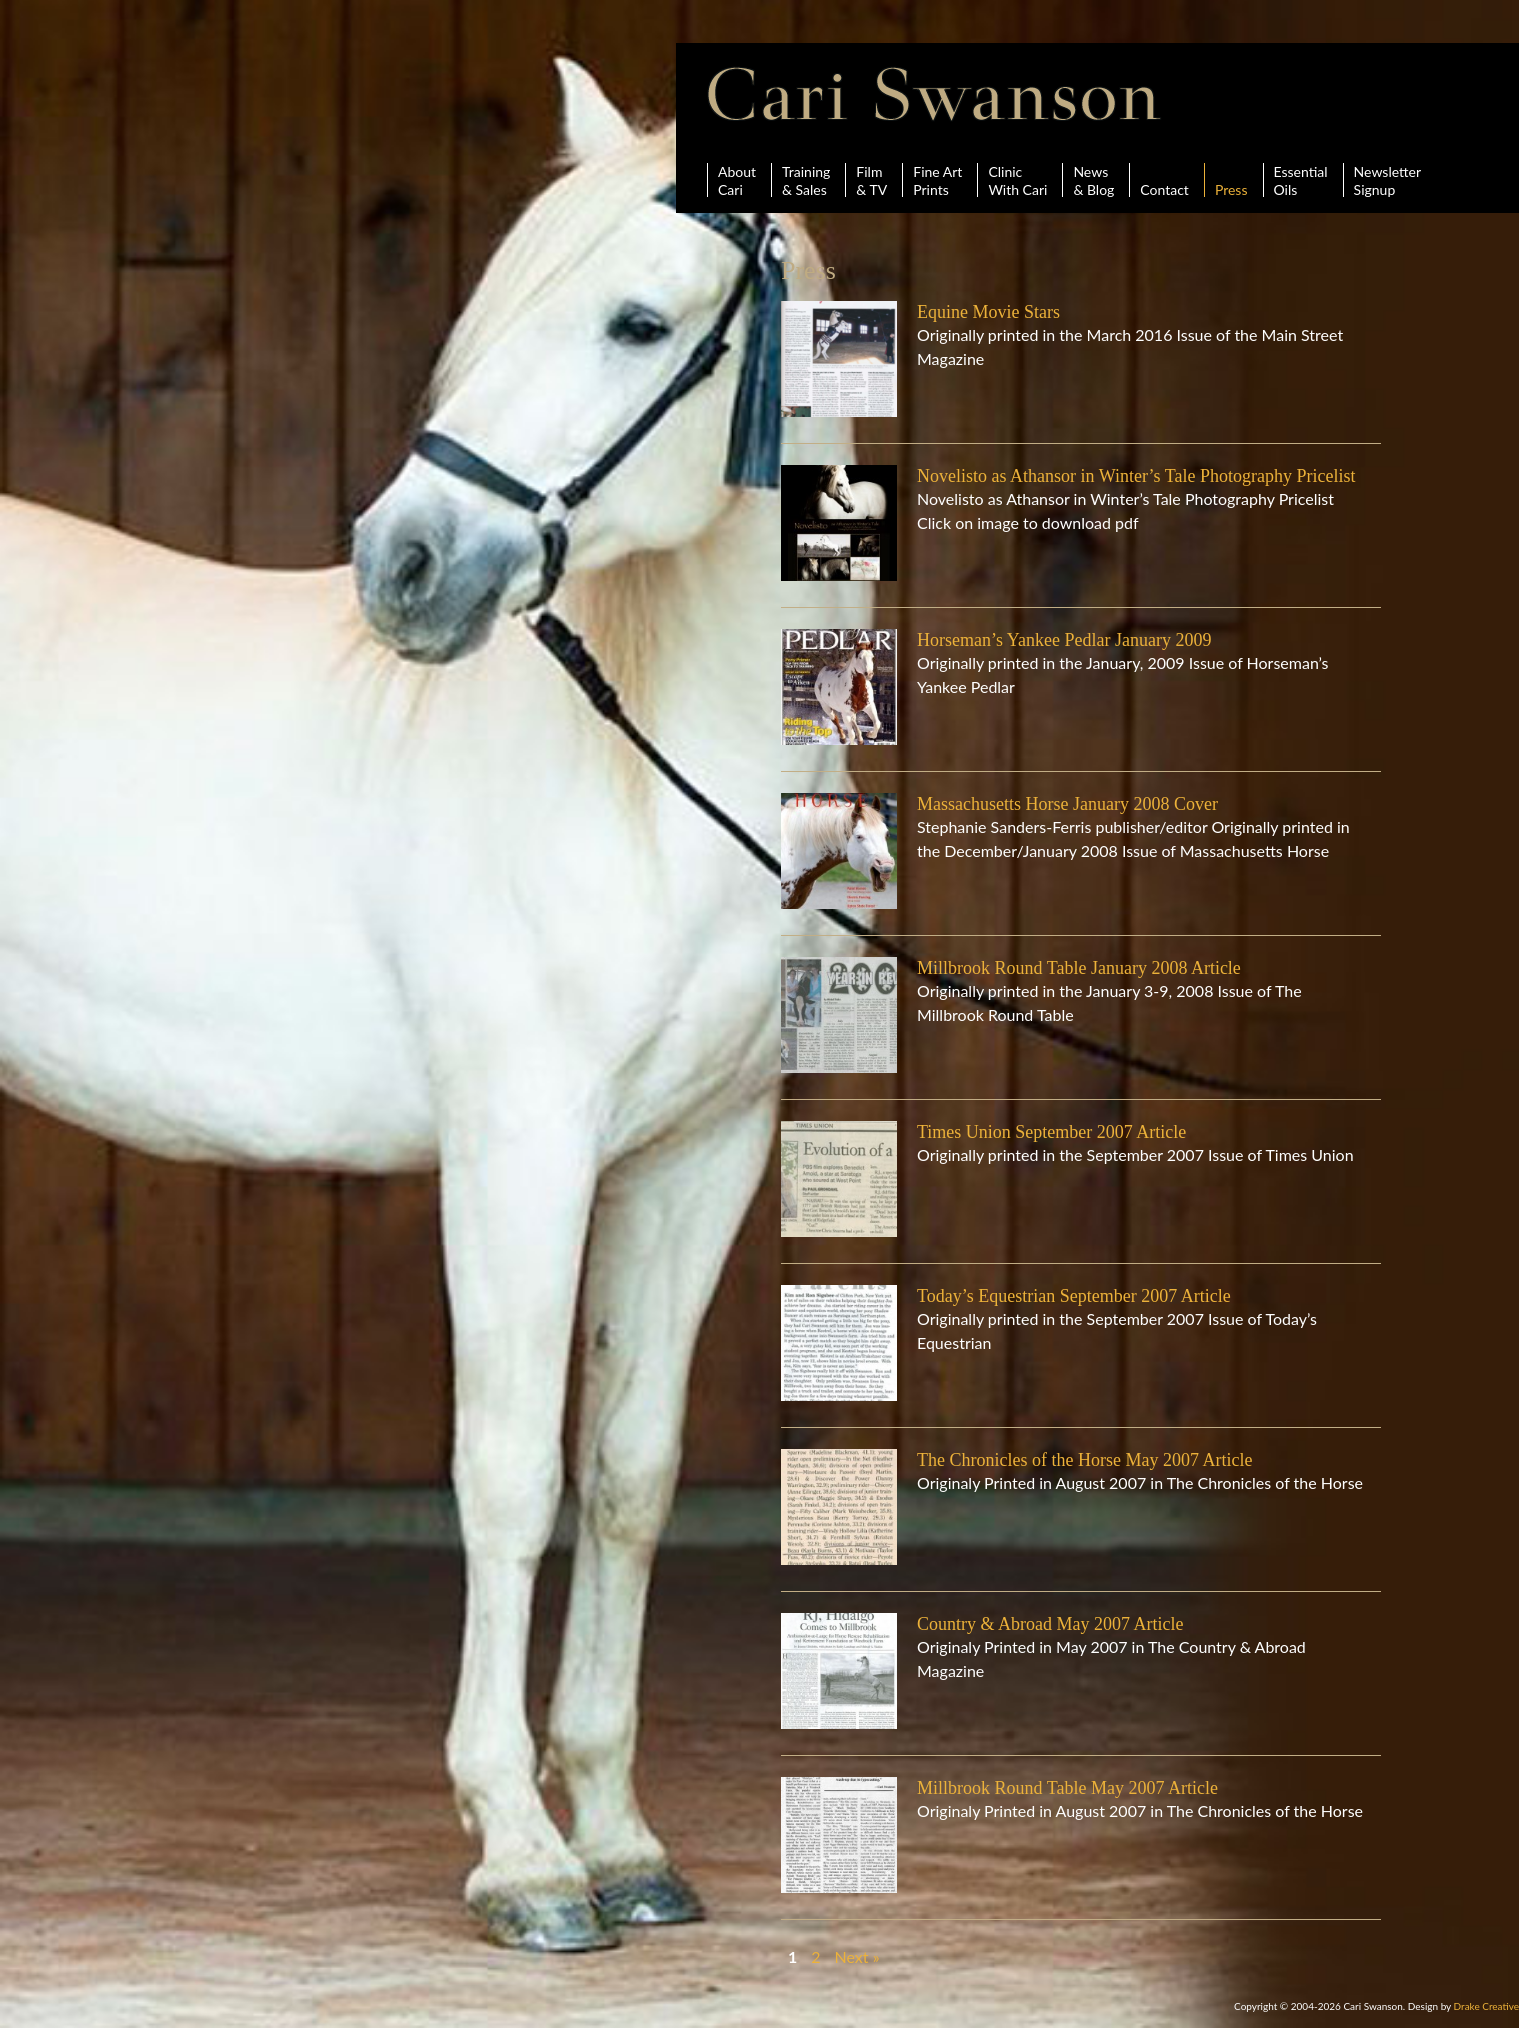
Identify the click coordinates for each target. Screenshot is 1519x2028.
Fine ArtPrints (937, 180)
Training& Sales (806, 180)
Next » (857, 1956)
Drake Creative (1486, 2006)
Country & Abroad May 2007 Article (1050, 1624)
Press (1231, 180)
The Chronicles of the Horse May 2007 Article (1084, 1460)
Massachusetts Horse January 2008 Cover (1067, 804)
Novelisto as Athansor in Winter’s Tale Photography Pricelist (1136, 476)
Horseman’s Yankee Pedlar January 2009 (1064, 640)
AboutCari (737, 180)
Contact (1164, 180)
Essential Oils (1301, 180)
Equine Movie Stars (988, 312)
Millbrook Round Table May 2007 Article (1067, 1788)
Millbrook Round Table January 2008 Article (1079, 968)
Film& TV (871, 180)
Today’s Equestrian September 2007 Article (1074, 1296)
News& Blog (1093, 180)
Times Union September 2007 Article (1051, 1132)
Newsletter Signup (1387, 180)
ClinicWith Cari (1017, 180)
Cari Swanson (934, 94)
